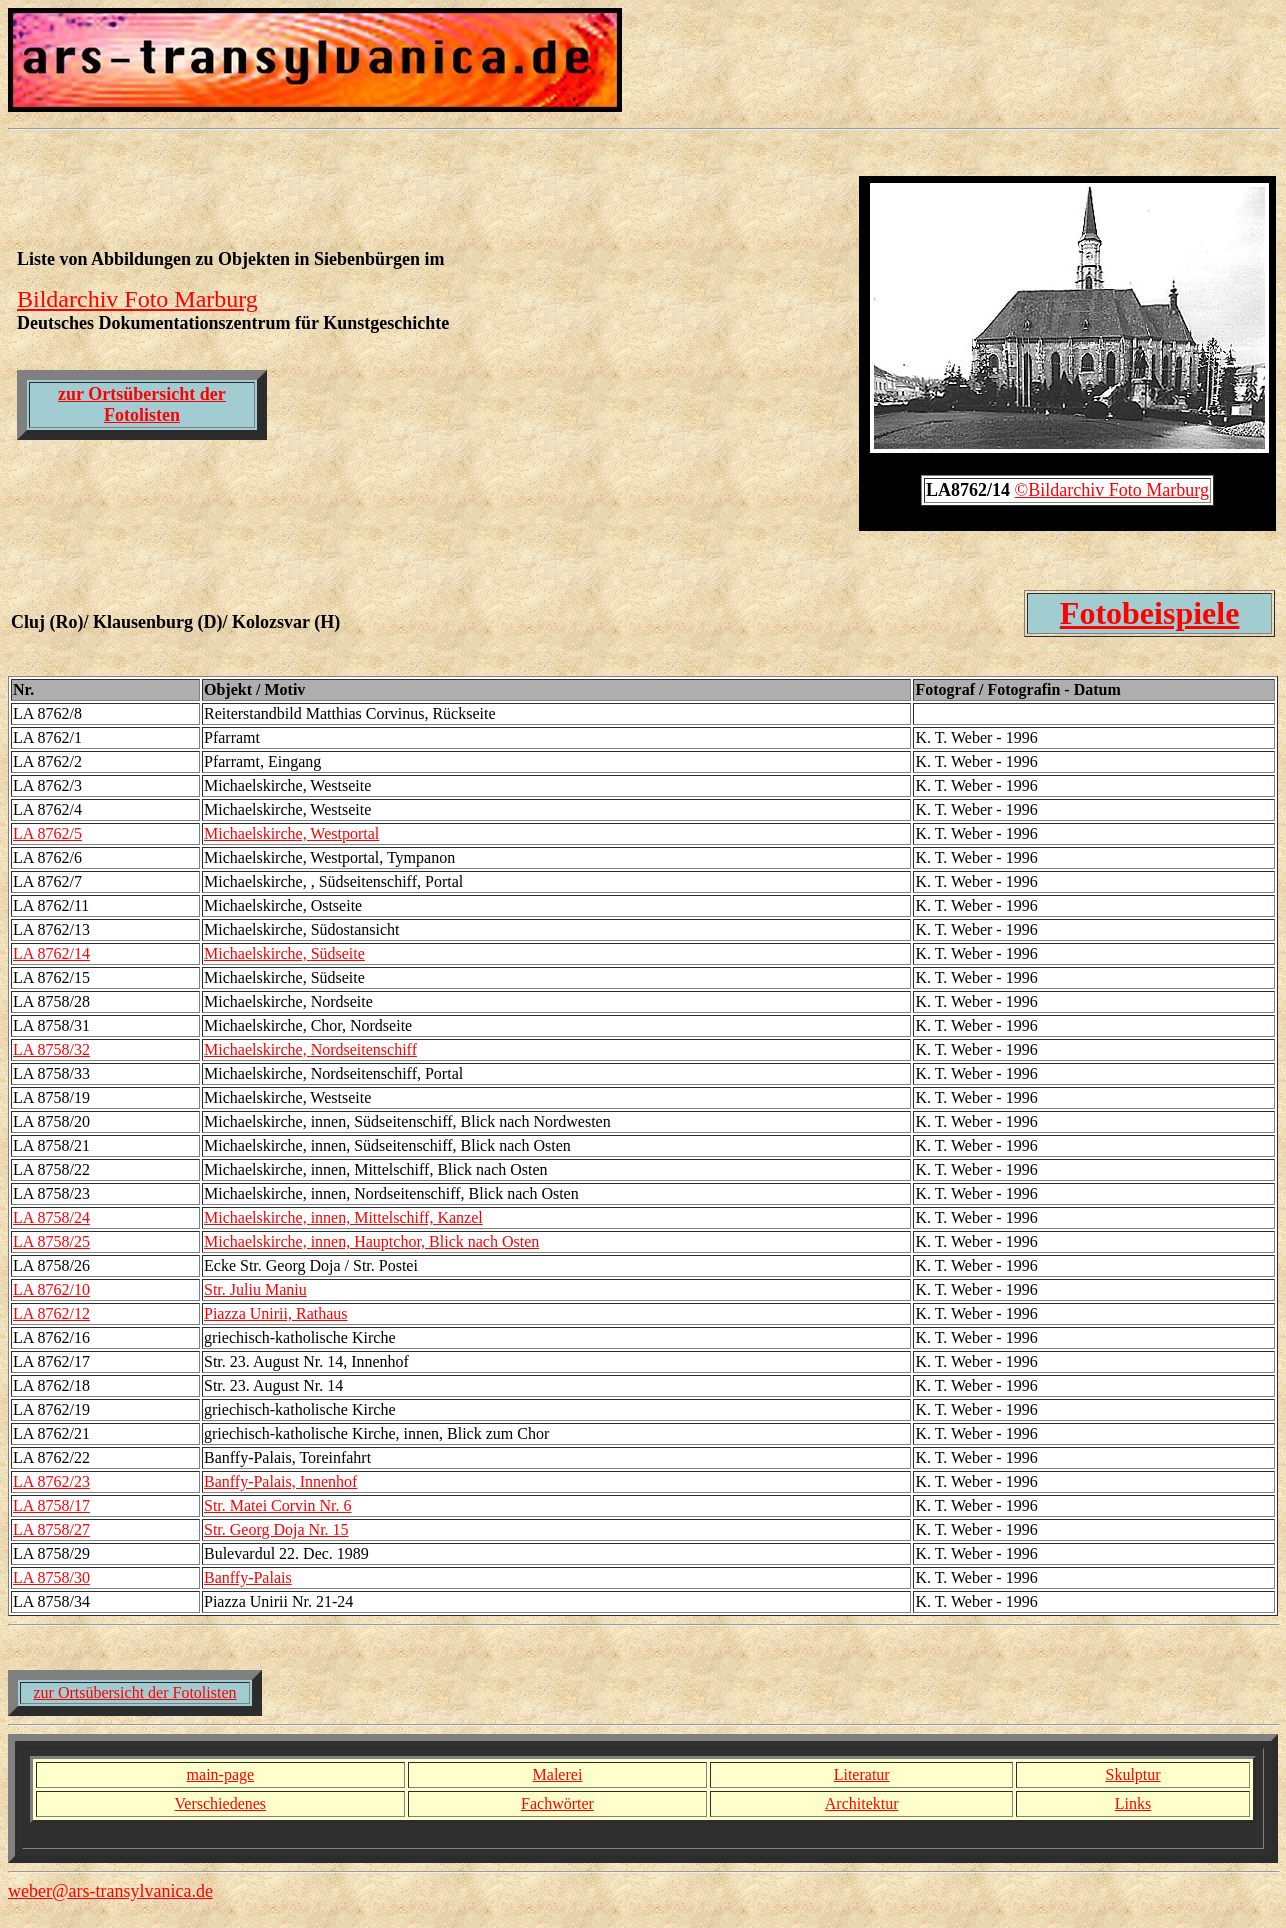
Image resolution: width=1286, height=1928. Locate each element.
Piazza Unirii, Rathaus (276, 1313)
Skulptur (1132, 1774)
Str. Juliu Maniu (255, 1289)
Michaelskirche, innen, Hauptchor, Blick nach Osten (371, 1241)
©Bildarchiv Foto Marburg (1112, 490)
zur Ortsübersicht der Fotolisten (142, 404)
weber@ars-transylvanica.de (110, 1891)
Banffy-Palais (248, 1577)
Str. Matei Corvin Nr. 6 (278, 1505)
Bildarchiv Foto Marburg (137, 299)
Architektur (862, 1803)
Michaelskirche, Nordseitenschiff (310, 1049)
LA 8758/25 (51, 1241)
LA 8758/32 (51, 1049)
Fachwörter (557, 1803)
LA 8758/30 (51, 1577)
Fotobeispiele (1150, 613)
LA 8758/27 (51, 1529)
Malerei (558, 1774)
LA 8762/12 (51, 1313)
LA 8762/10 (51, 1289)
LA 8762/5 (47, 833)
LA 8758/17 (51, 1505)
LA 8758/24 (51, 1217)
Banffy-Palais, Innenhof (280, 1481)
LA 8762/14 (51, 953)
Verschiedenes (221, 1803)
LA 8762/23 (51, 1481)
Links (1133, 1803)
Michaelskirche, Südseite (284, 953)
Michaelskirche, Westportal (291, 833)
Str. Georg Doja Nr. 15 (276, 1529)
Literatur (862, 1774)
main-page (221, 1774)
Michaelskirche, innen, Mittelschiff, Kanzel (343, 1217)
